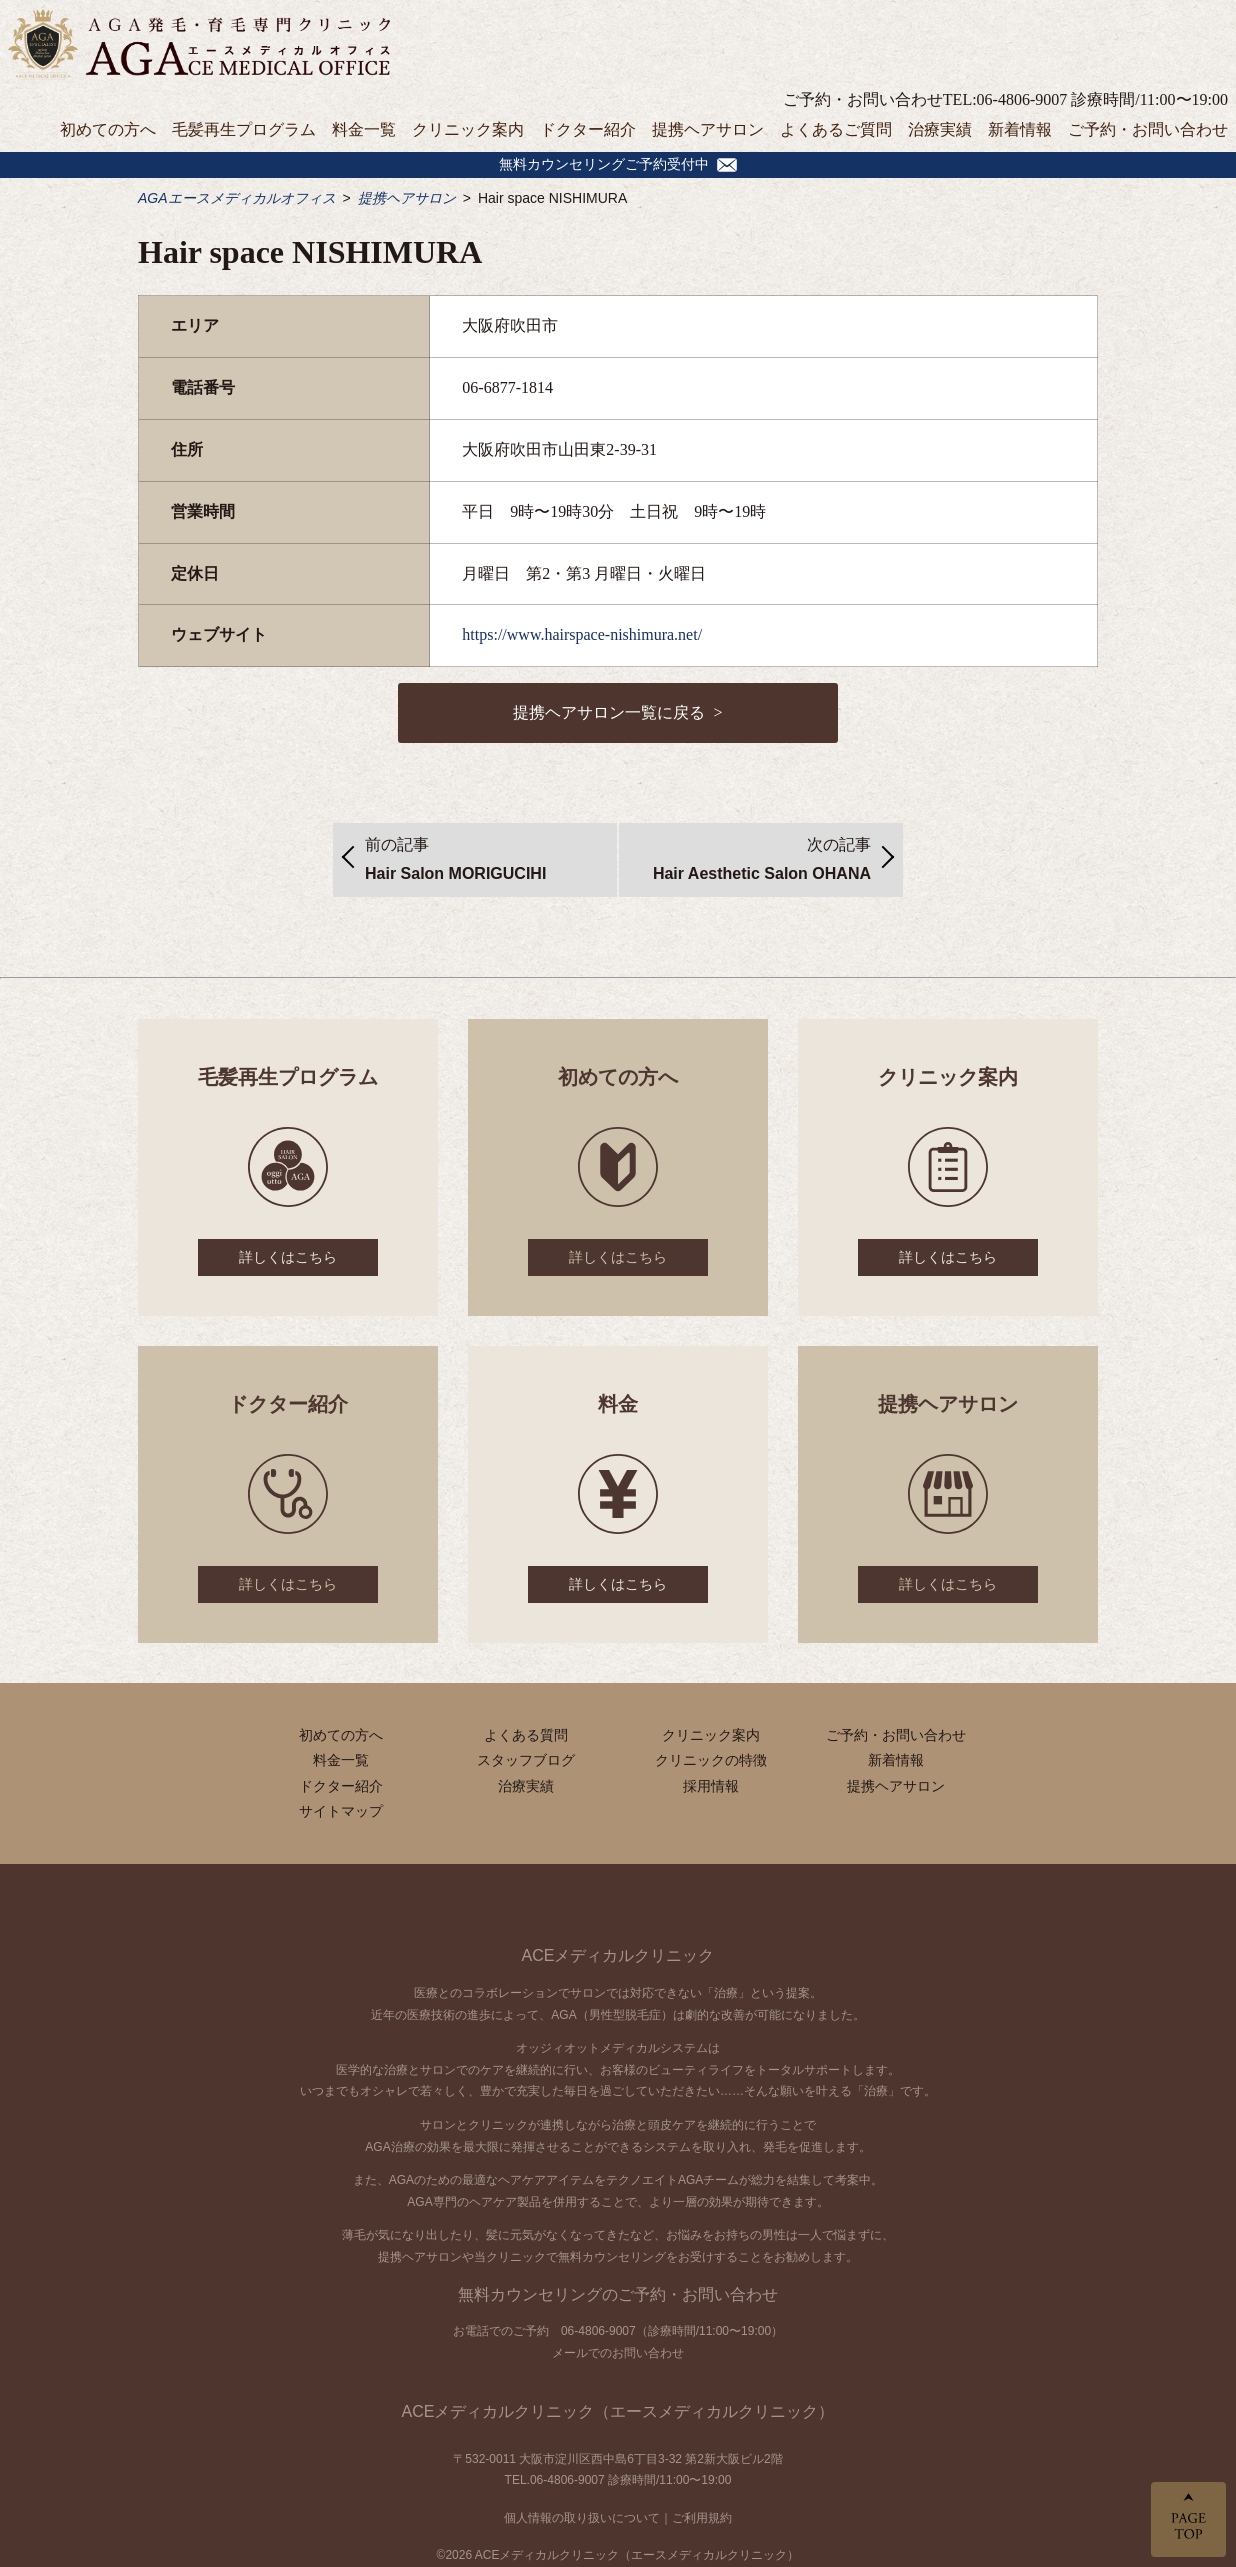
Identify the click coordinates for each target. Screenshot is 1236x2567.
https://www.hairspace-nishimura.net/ (582, 634)
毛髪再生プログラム (244, 129)
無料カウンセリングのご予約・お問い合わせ (618, 2294)
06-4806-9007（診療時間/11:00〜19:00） (672, 2331)
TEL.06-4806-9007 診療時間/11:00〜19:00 (618, 2480)
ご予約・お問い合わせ (1148, 129)
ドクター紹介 (588, 129)
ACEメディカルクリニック (618, 1955)
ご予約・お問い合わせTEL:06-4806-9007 (925, 99)
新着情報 (1020, 129)
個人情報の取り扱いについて (582, 2518)
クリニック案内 (468, 129)
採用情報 (711, 1786)
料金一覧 (364, 129)
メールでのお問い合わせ (618, 2353)
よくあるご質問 (836, 129)
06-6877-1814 (507, 387)
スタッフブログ (526, 1760)
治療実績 (940, 129)
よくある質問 (526, 1735)
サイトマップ (341, 1811)
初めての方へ (108, 129)
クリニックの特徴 (711, 1760)
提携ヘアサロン (708, 129)
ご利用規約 (702, 2518)
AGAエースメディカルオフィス (237, 198)
